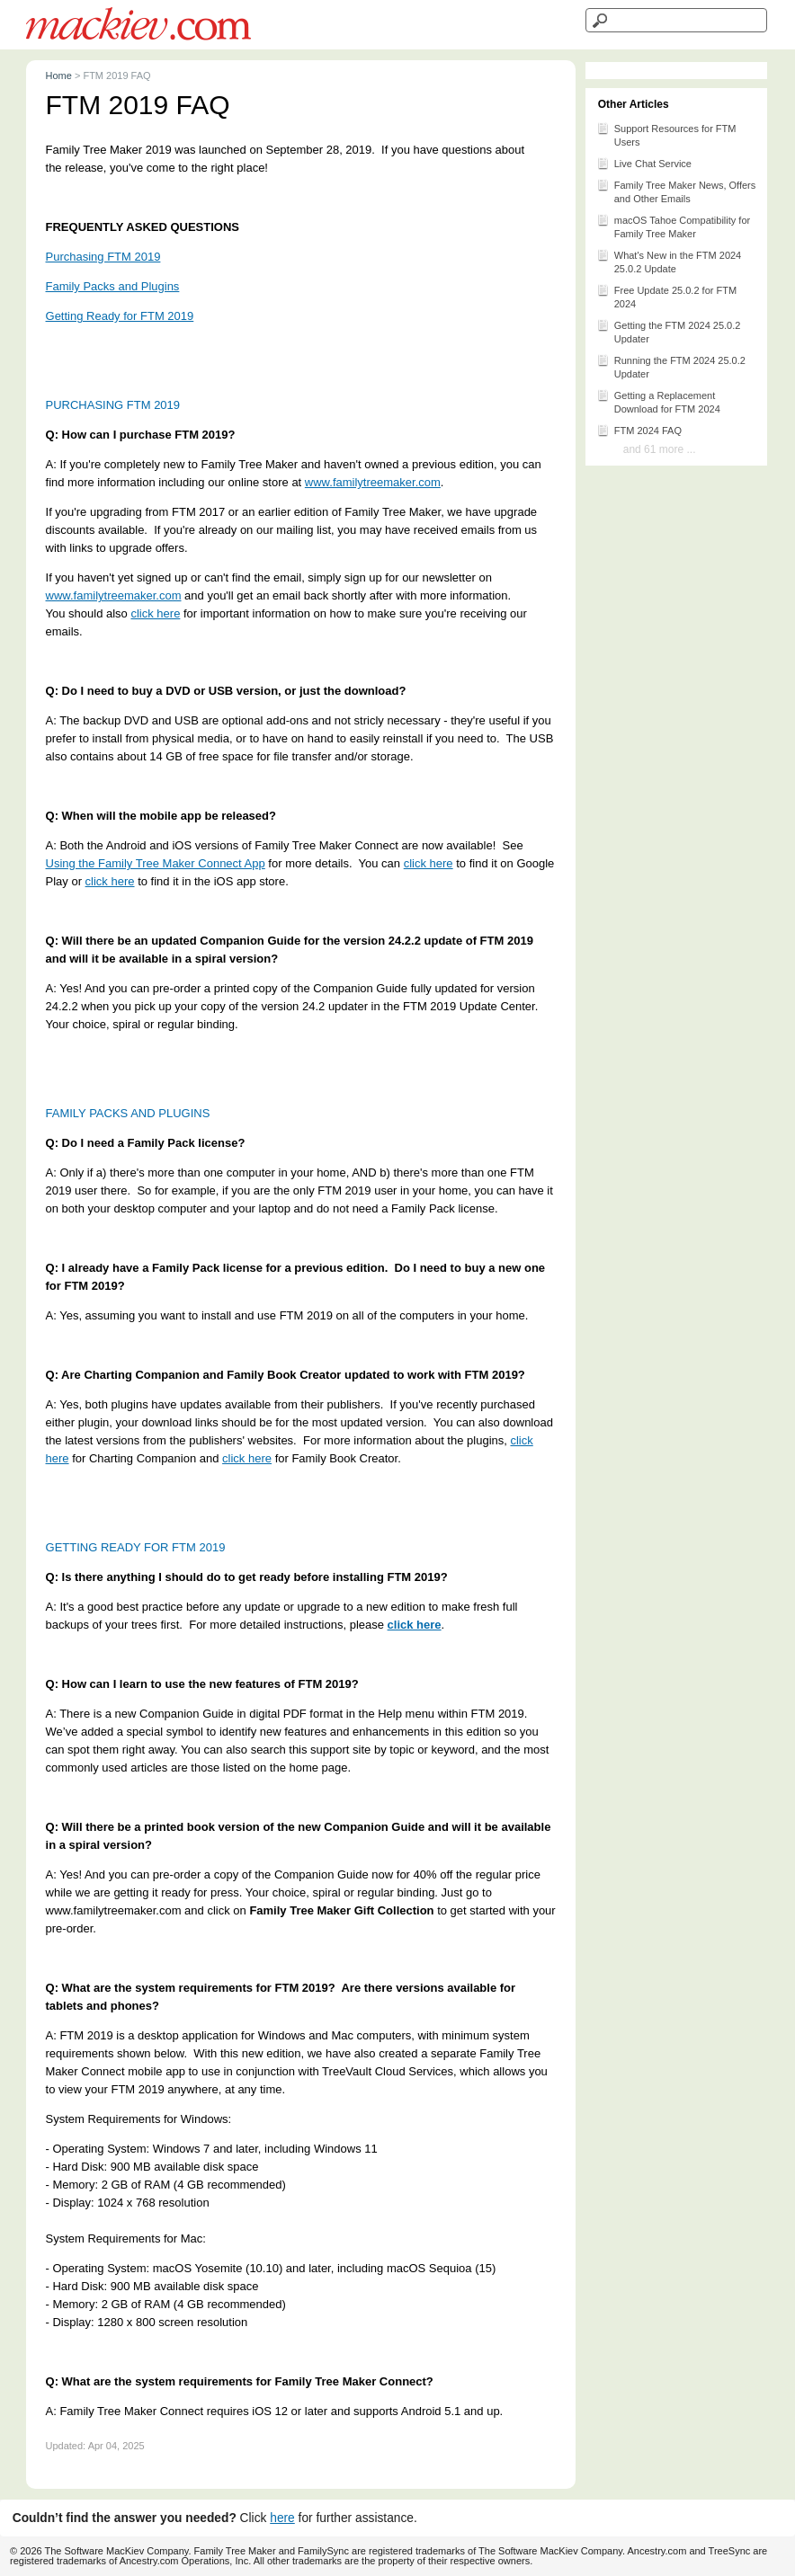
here (282, 2518)
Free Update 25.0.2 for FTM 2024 (666, 295)
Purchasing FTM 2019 (103, 256)
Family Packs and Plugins (113, 286)
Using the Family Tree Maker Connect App (155, 863)
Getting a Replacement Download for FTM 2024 (658, 400)
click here (155, 613)
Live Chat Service (644, 162)
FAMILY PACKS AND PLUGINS (128, 1113)
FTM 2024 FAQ (639, 429)
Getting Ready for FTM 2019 (120, 316)
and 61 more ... (659, 449)
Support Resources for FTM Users (666, 133)
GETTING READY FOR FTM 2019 (136, 1547)
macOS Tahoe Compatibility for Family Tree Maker (673, 225)
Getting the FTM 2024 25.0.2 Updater (668, 330)
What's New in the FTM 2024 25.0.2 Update (669, 260)
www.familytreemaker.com (373, 482)
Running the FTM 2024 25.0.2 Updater (671, 365)
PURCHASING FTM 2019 (113, 405)
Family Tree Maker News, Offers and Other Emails (676, 190)
